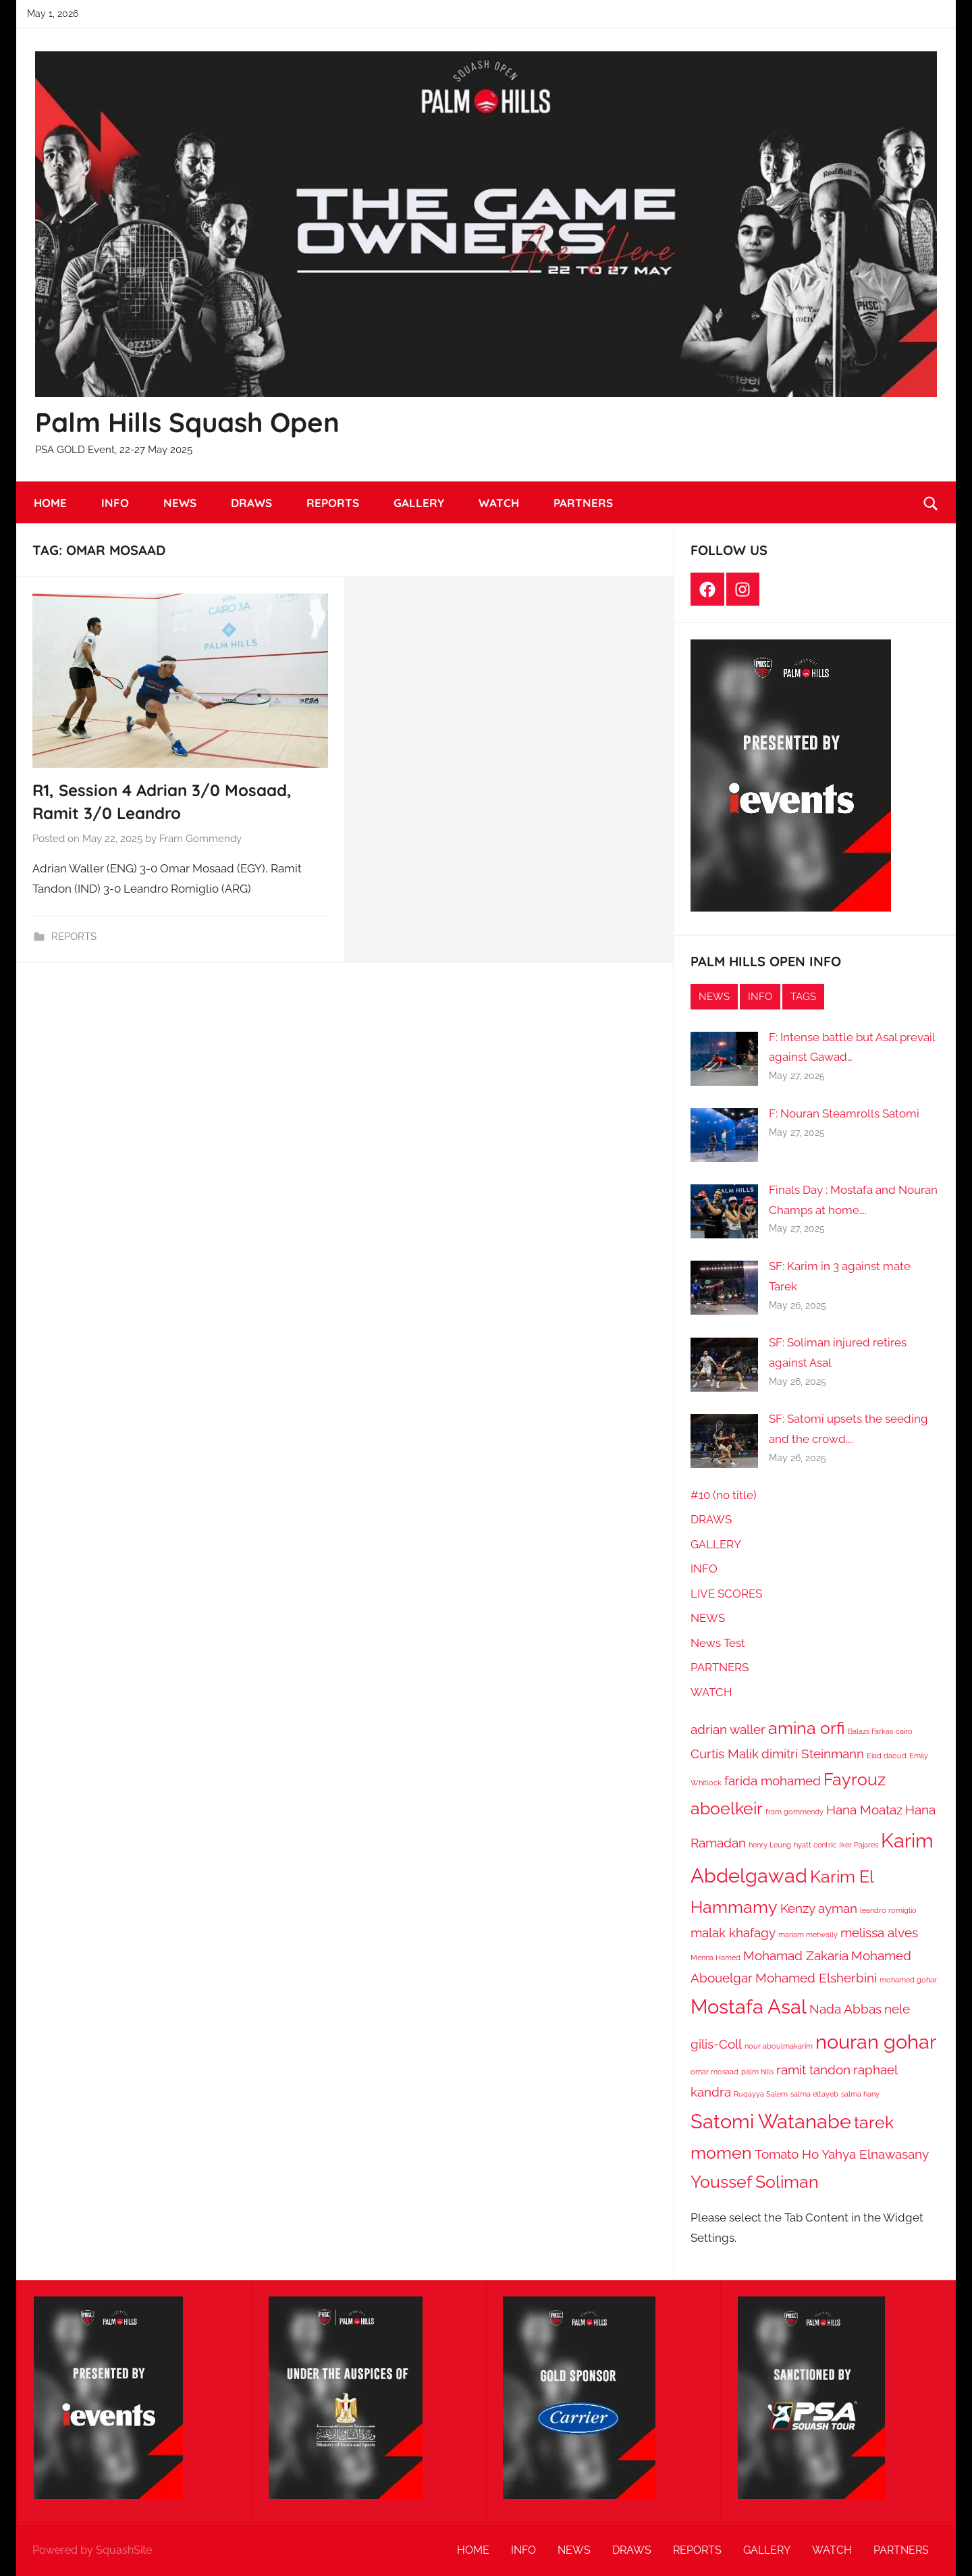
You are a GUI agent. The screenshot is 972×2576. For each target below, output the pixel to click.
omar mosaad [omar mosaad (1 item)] (714, 2072)
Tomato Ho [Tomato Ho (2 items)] (787, 2154)
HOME (50, 503)
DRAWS (251, 503)
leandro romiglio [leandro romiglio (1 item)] (888, 1910)
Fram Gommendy (200, 839)
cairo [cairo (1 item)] (904, 1731)
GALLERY (419, 503)
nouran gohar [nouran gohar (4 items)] (875, 2041)
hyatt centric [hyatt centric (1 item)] (815, 1845)
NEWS (179, 503)
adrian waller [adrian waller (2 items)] (728, 1729)
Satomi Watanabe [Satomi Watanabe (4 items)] (771, 2121)
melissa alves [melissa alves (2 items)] (879, 1932)
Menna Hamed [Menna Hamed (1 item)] (715, 1957)
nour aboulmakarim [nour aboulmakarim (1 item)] (779, 2046)
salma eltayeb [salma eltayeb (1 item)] (814, 2094)
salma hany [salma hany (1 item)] (860, 2094)
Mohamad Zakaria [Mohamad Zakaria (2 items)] (795, 1955)
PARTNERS (583, 503)
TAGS (803, 997)
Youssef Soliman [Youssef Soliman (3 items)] (755, 2182)
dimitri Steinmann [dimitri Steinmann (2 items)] (812, 1753)
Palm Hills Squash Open (187, 422)
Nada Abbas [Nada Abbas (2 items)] (845, 2008)
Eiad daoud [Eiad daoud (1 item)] (887, 1756)
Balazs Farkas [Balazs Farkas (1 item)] (870, 1731)
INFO (115, 503)
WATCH (499, 503)
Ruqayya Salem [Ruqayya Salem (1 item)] (761, 2094)
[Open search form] (930, 503)
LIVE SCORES (726, 1593)
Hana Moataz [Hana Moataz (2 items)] (864, 1809)
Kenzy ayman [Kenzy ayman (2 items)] (818, 1908)
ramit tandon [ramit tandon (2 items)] (813, 2069)
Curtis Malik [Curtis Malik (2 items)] (725, 1753)
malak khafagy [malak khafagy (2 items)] (733, 1932)
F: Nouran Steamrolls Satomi (844, 1113)
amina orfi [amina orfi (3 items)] (806, 1728)
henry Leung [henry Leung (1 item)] (770, 1845)
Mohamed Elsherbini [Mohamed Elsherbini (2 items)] (816, 1977)
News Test (718, 1643)
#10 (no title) (724, 1495)
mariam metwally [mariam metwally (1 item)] (808, 1934)
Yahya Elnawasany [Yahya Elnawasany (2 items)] (875, 2154)
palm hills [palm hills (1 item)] (757, 2072)
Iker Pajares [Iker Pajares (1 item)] (858, 1845)
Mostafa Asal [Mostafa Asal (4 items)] (749, 2006)
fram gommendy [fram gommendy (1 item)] (794, 1812)
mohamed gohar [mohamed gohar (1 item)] (908, 1980)
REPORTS (332, 503)
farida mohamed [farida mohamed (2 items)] (772, 1780)
